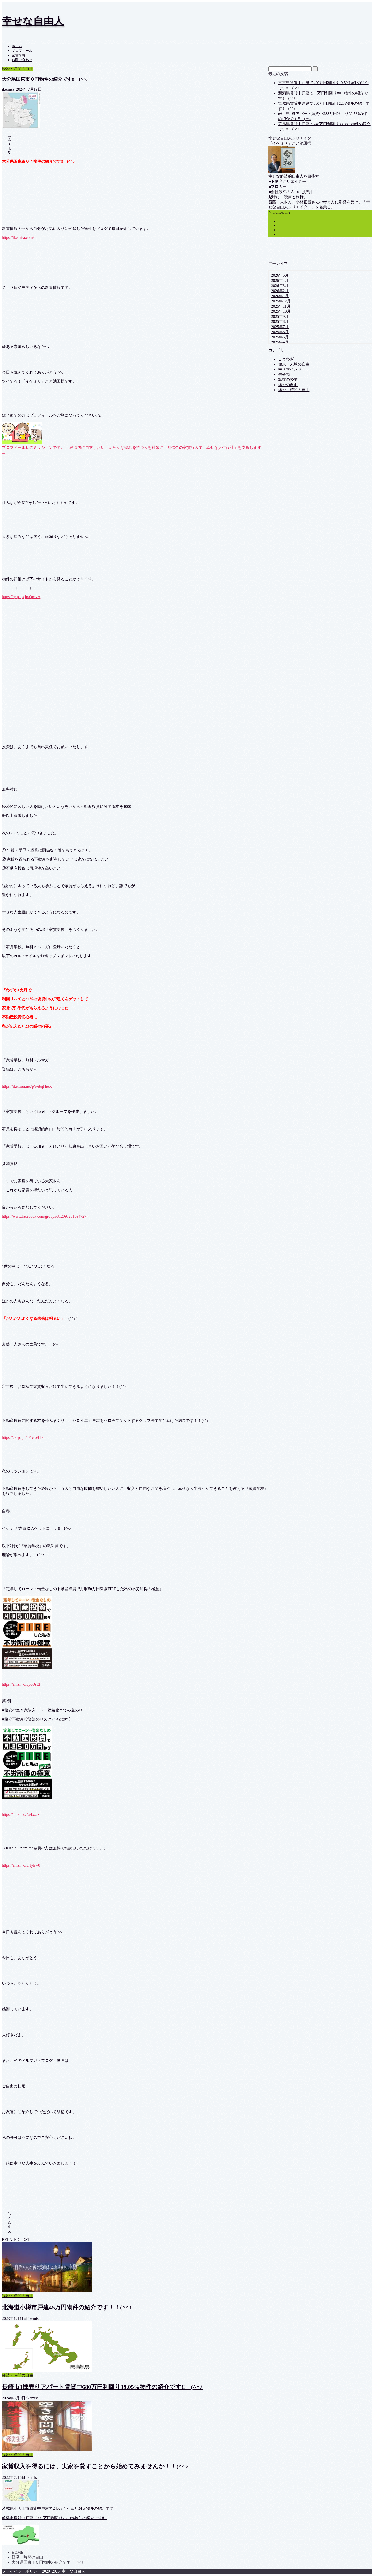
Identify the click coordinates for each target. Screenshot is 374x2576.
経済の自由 (288, 385)
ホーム (17, 46)
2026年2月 (280, 291)
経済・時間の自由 (17, 69)
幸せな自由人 (33, 20)
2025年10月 (281, 311)
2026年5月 (280, 275)
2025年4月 (280, 342)
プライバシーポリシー (21, 2571)
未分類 (284, 374)
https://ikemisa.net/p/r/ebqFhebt (27, 1086)
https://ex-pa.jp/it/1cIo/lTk (22, 1438)
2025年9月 (280, 316)
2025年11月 (280, 306)
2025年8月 (280, 321)
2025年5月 (280, 337)
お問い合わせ (22, 60)
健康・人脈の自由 (293, 364)
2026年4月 (280, 280)
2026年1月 (280, 296)
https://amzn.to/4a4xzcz (20, 1814)
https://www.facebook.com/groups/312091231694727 (44, 1216)
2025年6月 (280, 332)
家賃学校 (18, 55)
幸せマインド (290, 369)
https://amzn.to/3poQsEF (21, 1684)
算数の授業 (288, 379)
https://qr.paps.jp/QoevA (21, 597)
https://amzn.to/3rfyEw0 (21, 1865)
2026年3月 (280, 286)
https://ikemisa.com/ (18, 237)
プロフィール (22, 51)
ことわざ (286, 359)
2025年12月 (281, 301)
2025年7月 (280, 327)
